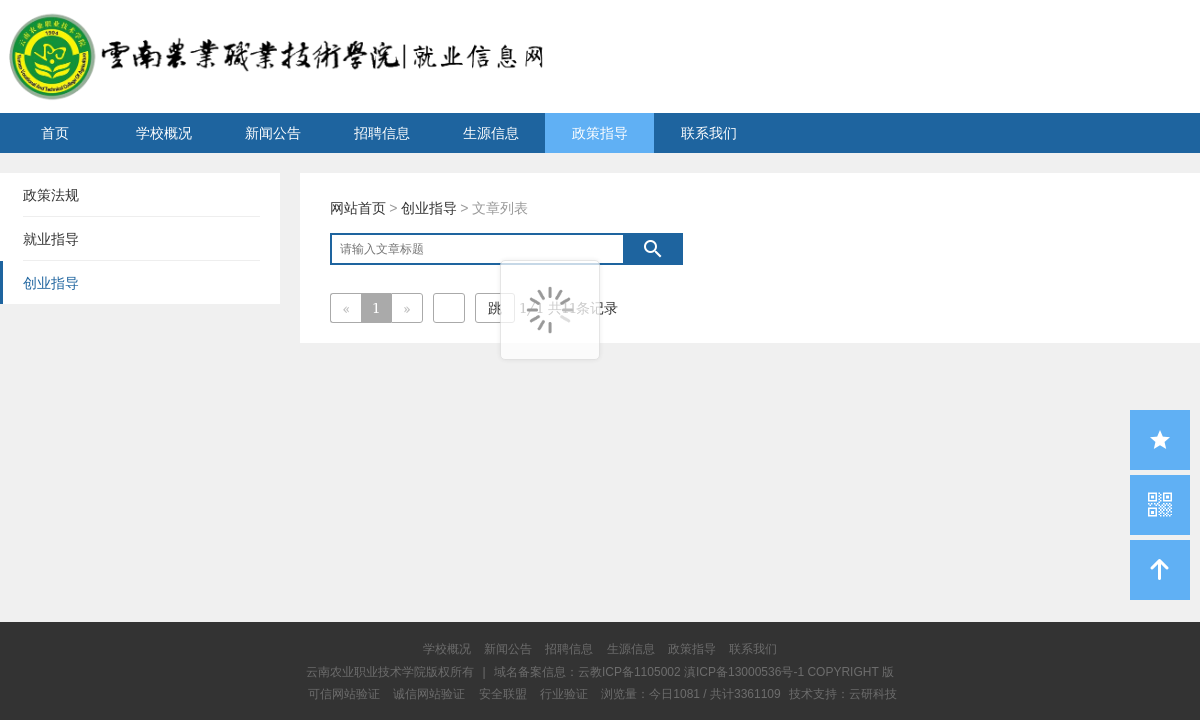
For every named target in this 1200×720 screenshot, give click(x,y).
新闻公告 (273, 133)
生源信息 (491, 133)
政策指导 (600, 133)
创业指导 (429, 208)
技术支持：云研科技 (843, 694)
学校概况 (164, 133)
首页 (55, 133)
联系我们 (709, 133)
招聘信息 (382, 133)
